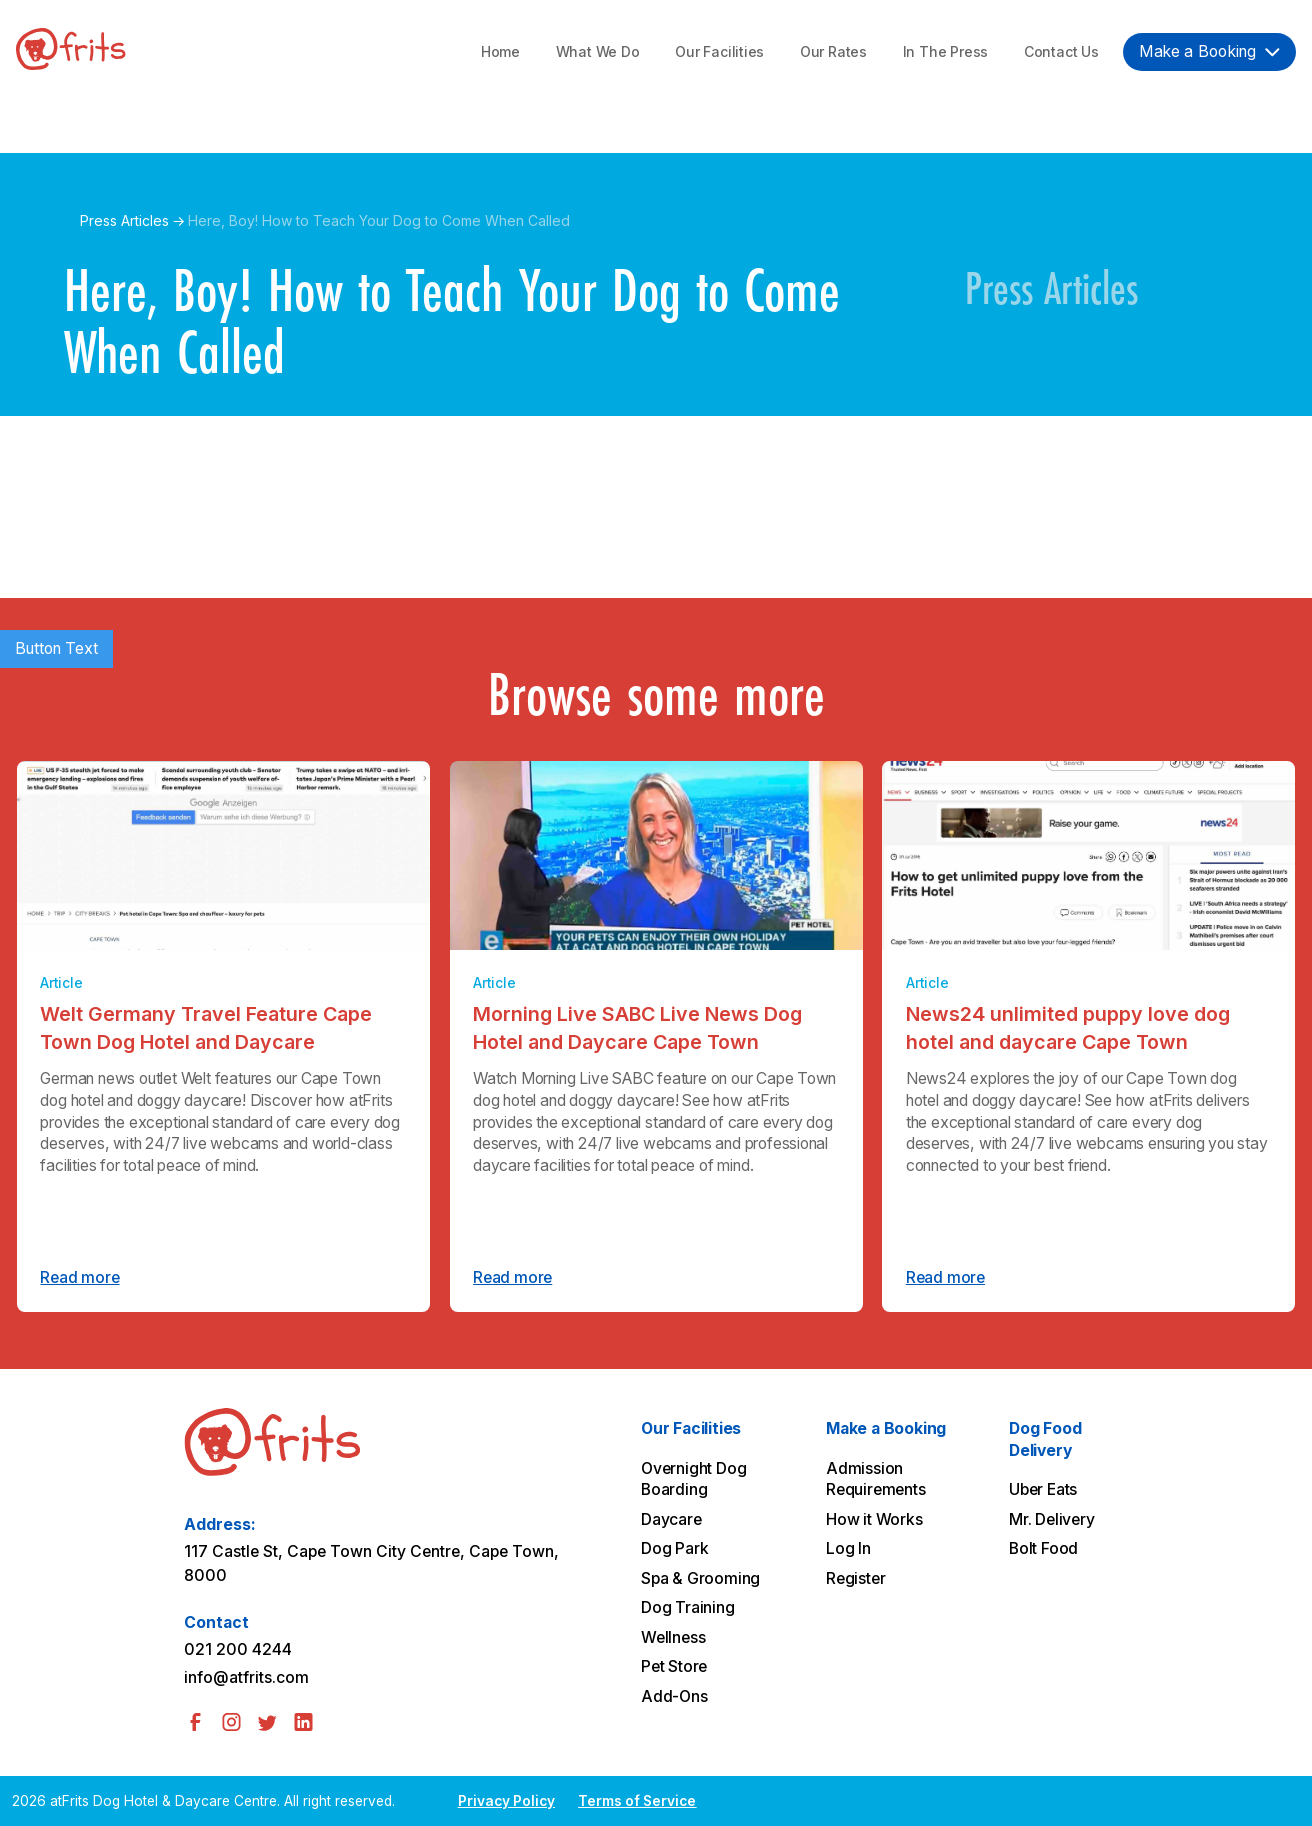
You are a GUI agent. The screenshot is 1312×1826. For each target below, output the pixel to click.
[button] (1210, 51)
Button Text (56, 648)
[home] (71, 52)
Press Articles (124, 220)
